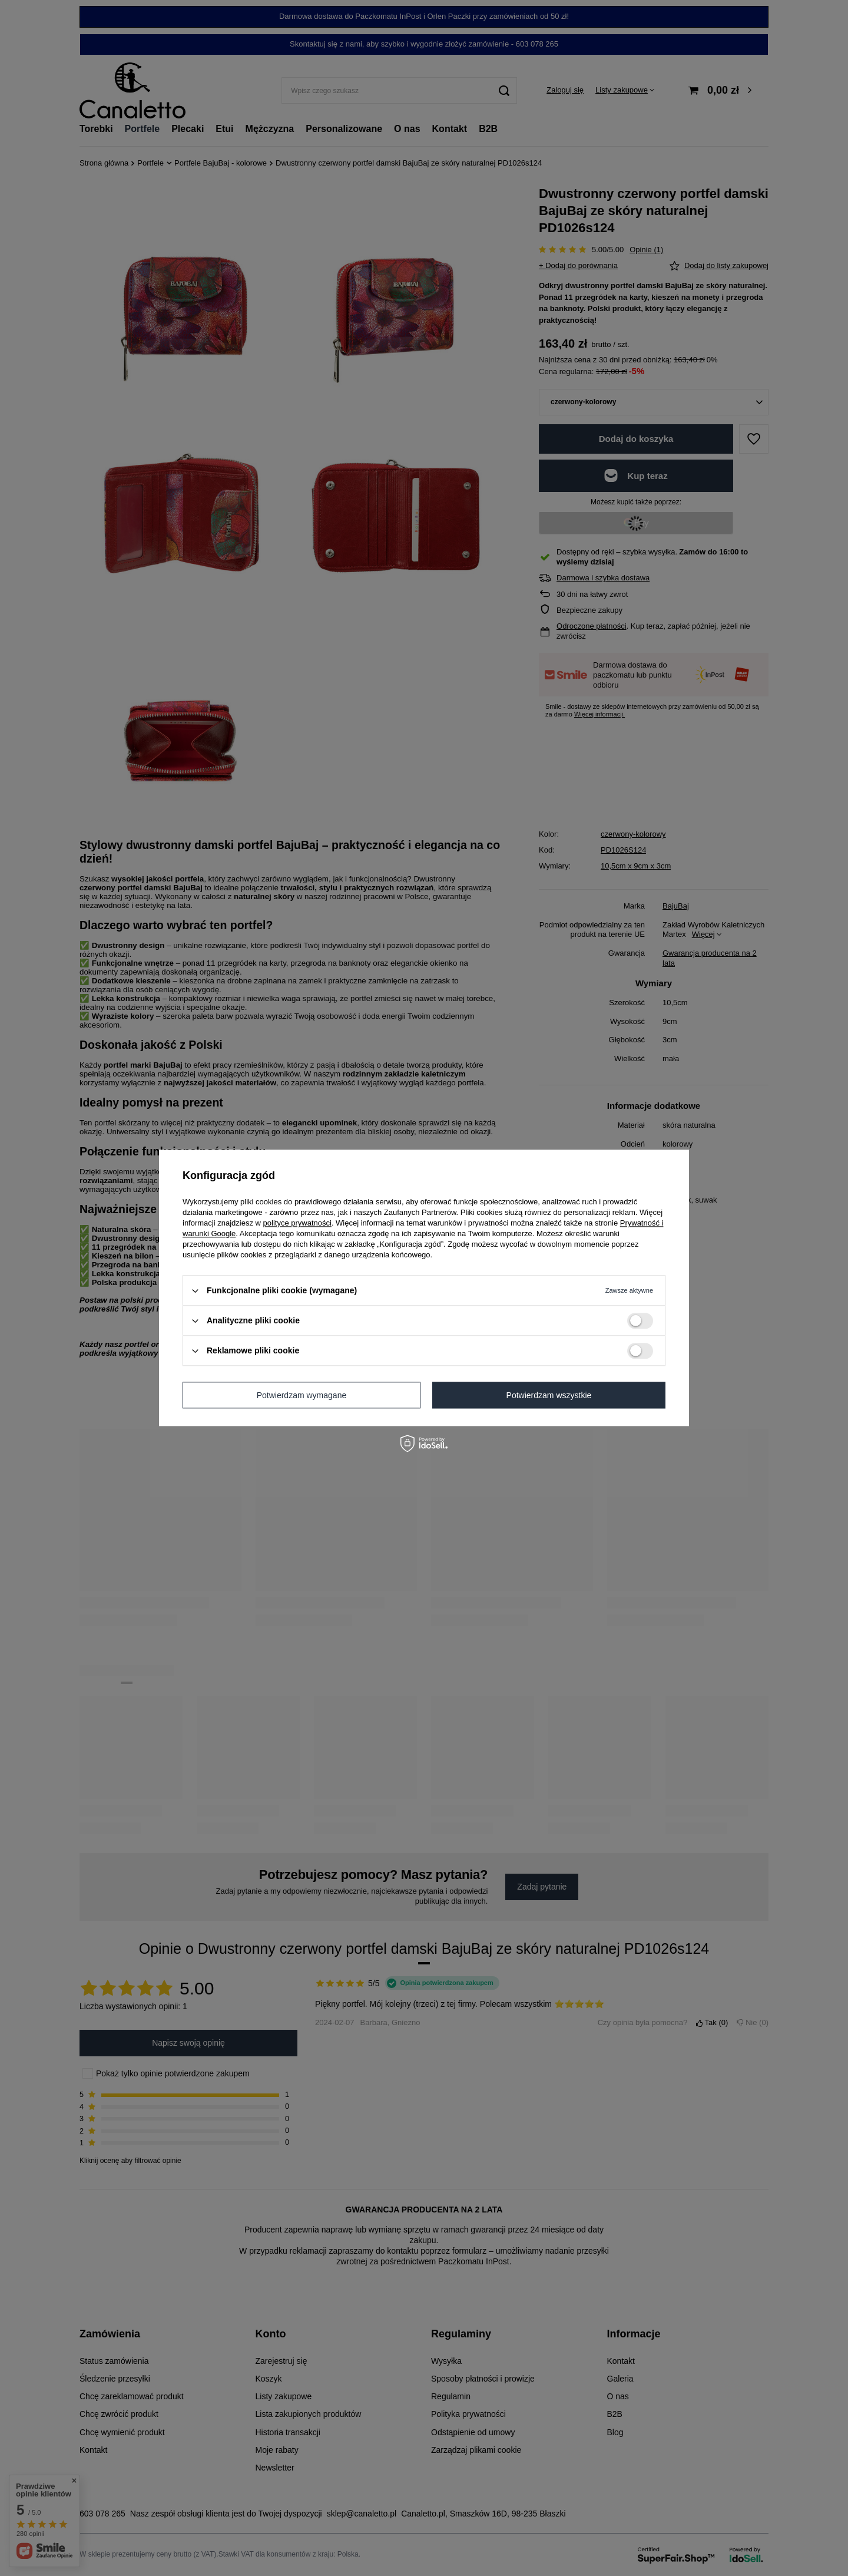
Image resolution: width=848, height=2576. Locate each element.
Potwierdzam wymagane (302, 1395)
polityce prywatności (297, 1222)
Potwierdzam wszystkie (549, 1395)
